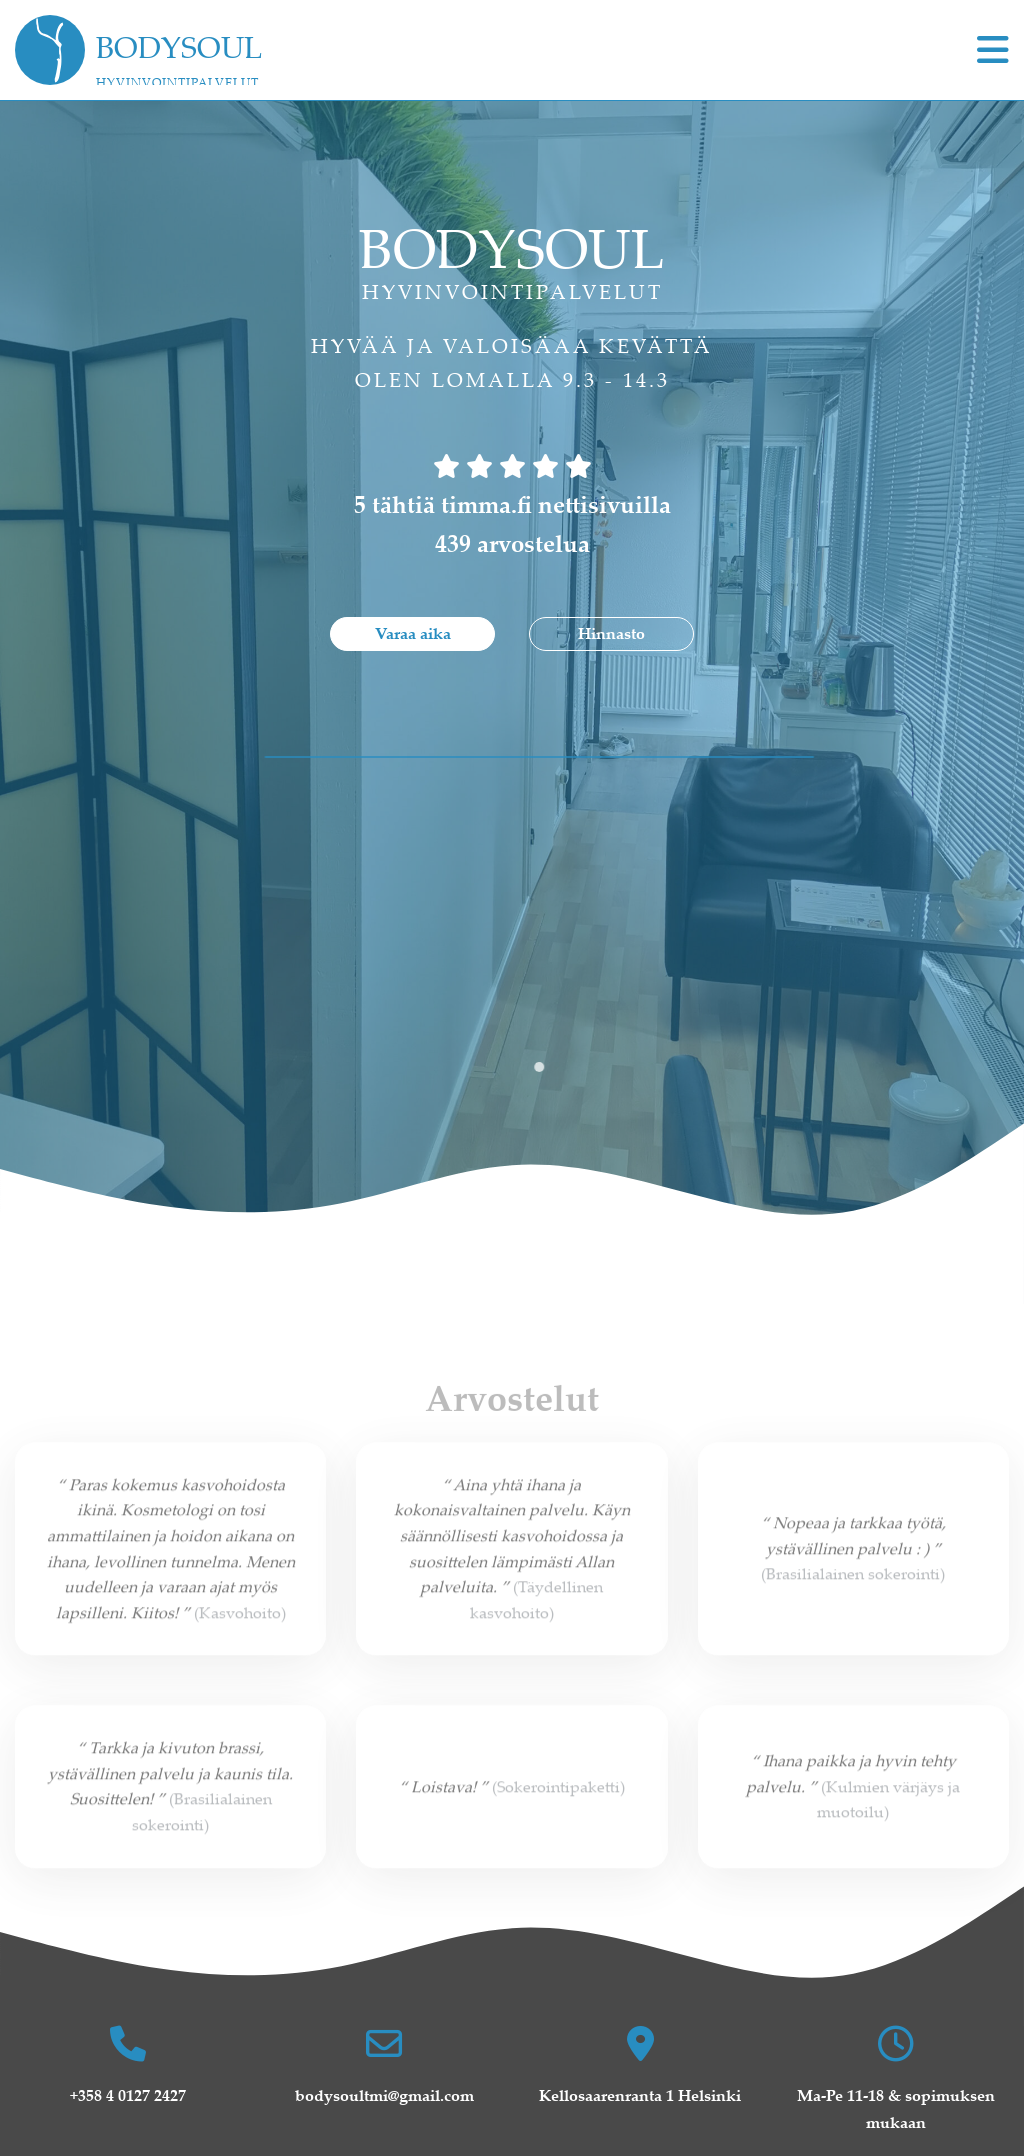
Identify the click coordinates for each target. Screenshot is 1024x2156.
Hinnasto (611, 633)
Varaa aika (413, 633)
